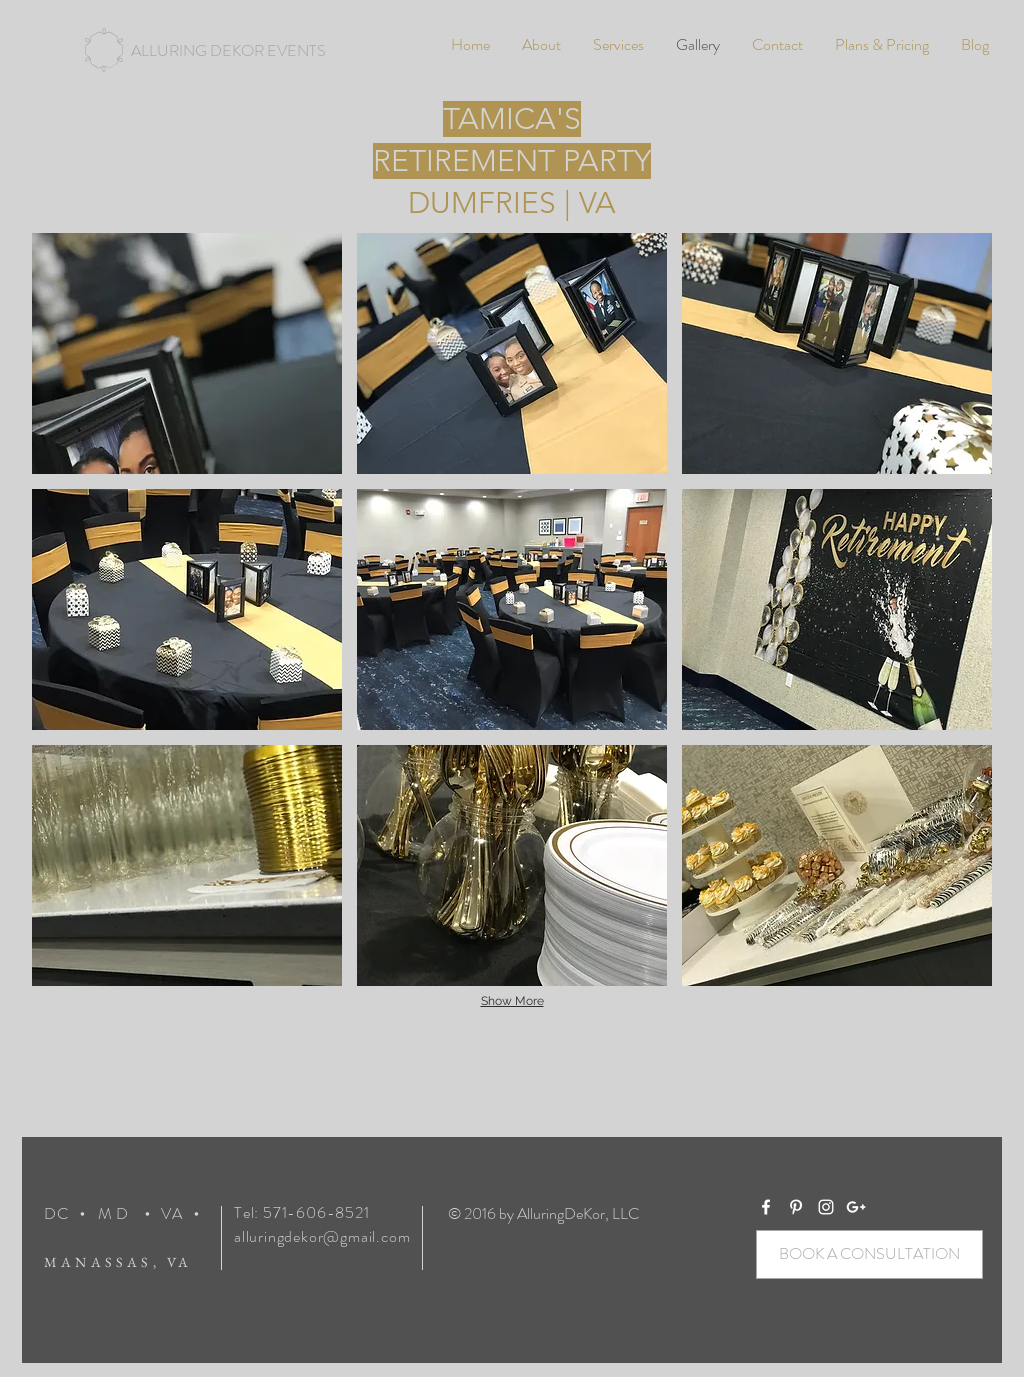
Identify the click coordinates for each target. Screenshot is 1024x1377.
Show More (512, 1001)
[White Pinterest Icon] (796, 1207)
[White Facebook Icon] (766, 1207)
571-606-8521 (316, 1212)
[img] (187, 353)
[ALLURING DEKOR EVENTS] (228, 51)
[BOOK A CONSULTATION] (869, 1254)
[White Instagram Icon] (826, 1207)
